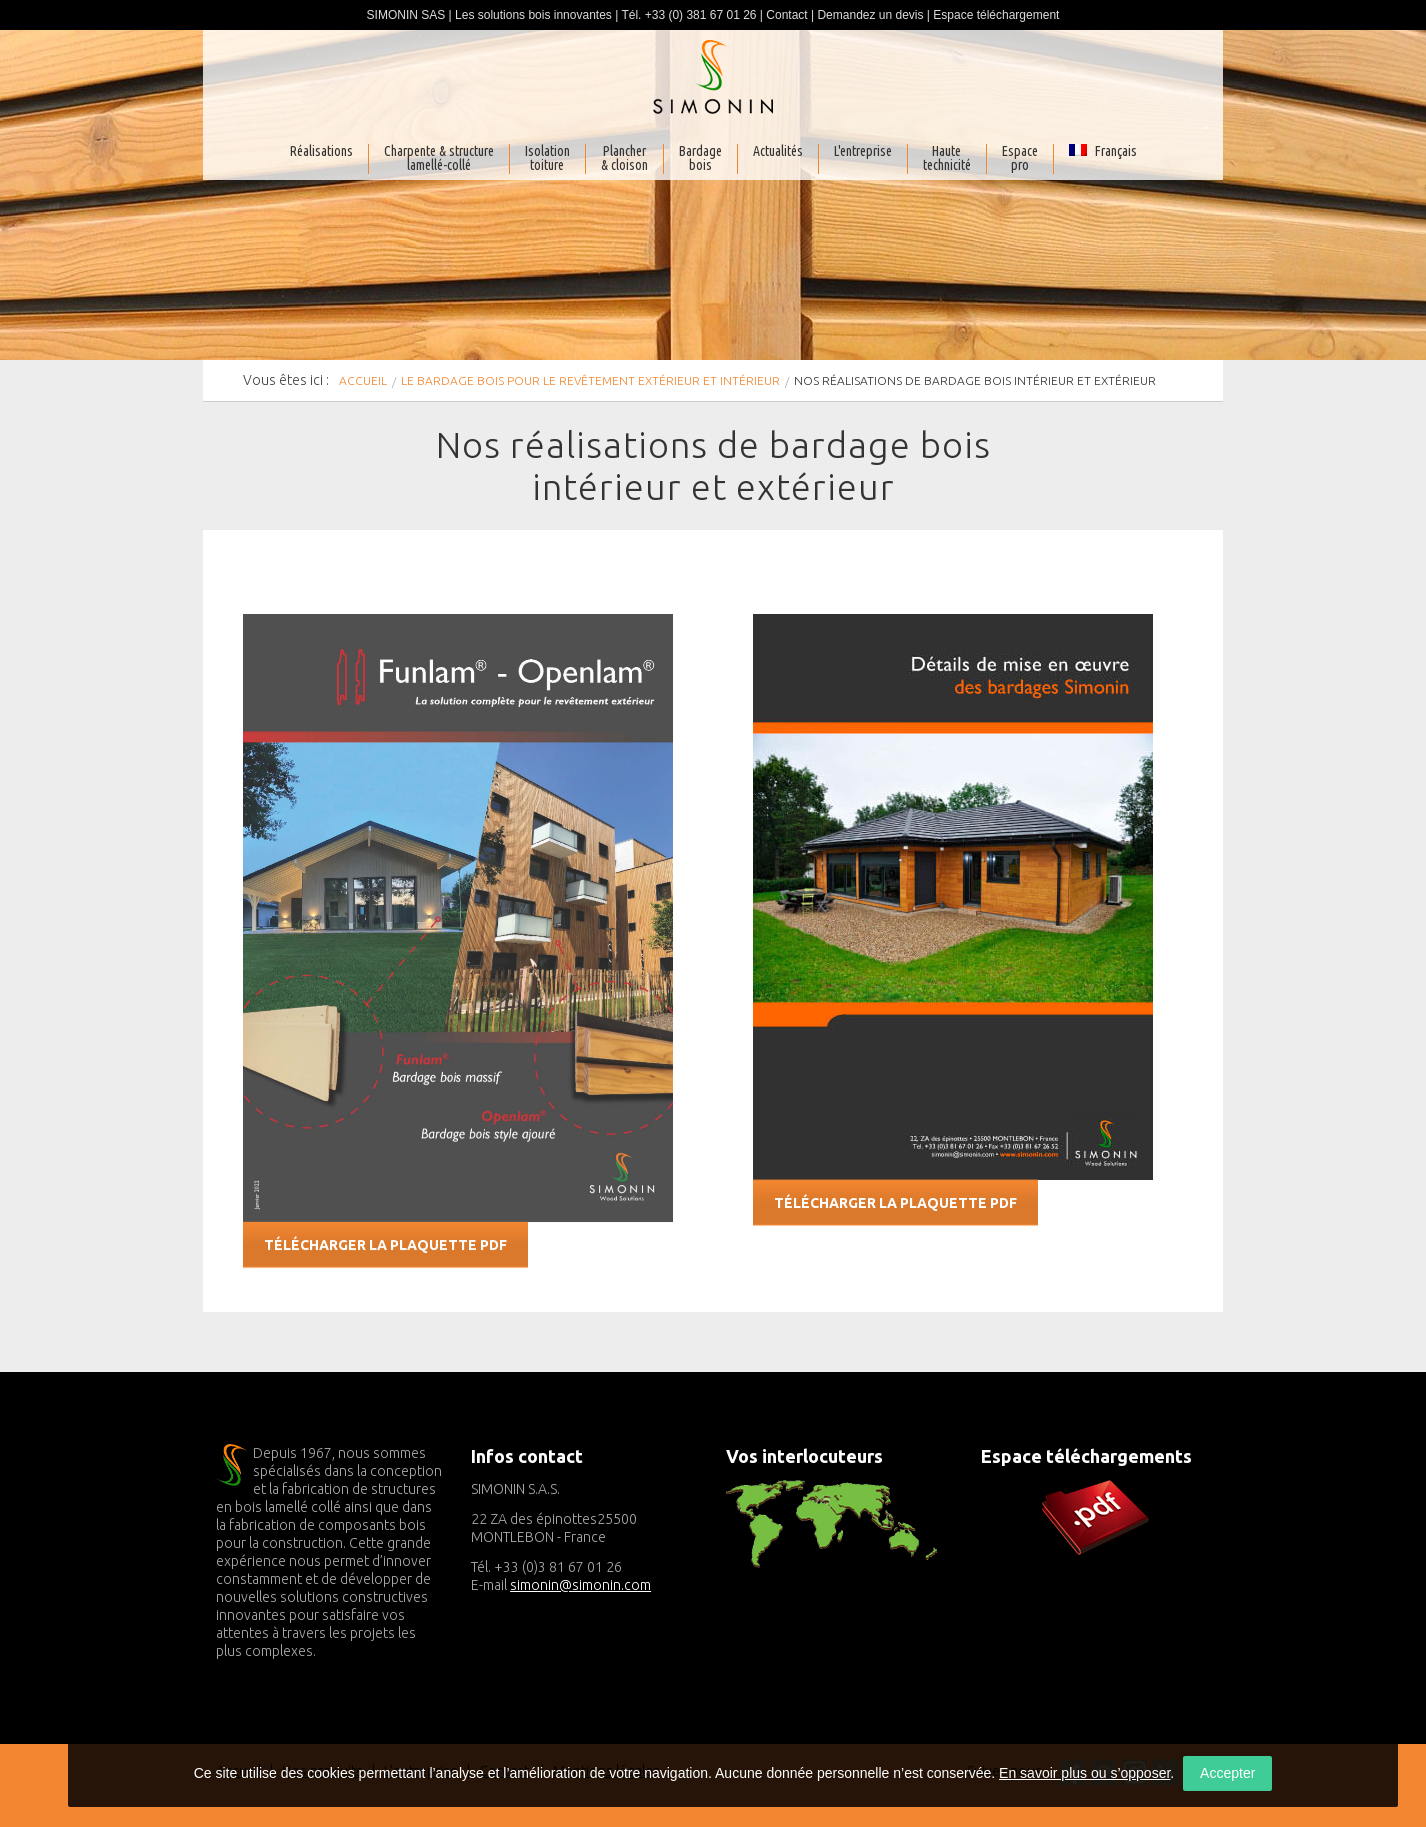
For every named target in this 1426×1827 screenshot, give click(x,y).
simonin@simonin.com (580, 1585)
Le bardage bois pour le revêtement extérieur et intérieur (590, 380)
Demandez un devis (870, 15)
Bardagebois (700, 158)
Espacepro (1020, 158)
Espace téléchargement (996, 15)
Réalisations (321, 151)
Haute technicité (947, 158)
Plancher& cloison (624, 158)
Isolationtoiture (547, 158)
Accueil (363, 380)
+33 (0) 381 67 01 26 (701, 15)
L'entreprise (863, 151)
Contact (786, 15)
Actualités (778, 151)
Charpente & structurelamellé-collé (439, 158)
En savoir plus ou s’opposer (1084, 1773)
